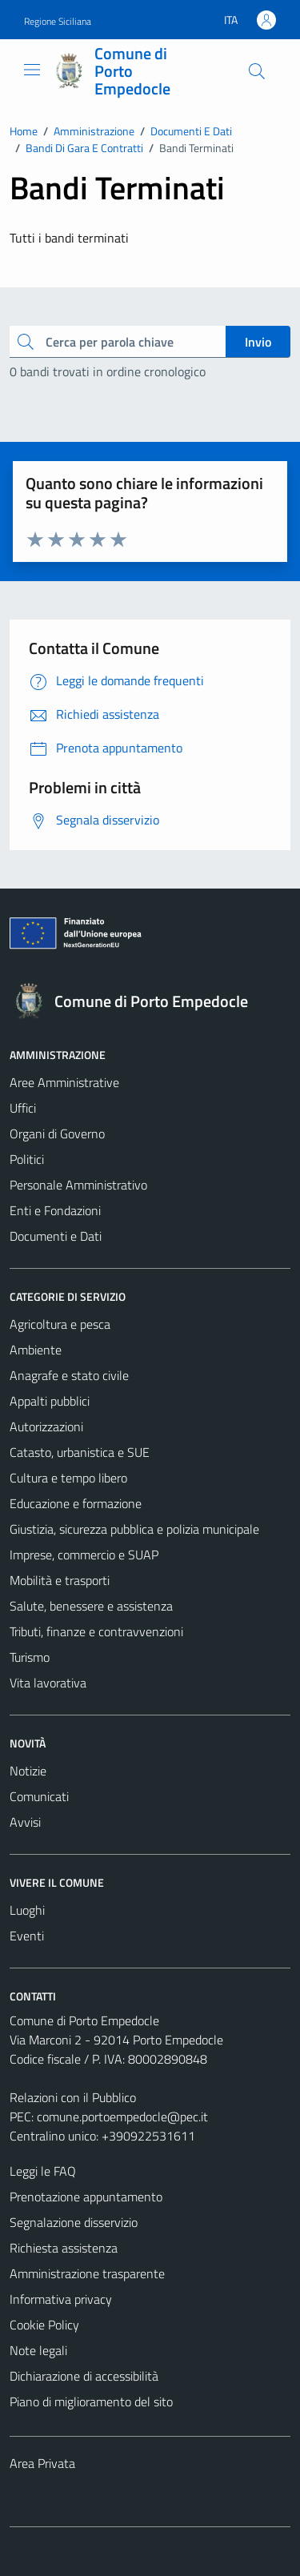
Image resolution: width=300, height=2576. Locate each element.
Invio (258, 341)
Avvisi (25, 1822)
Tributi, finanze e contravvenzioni (96, 1631)
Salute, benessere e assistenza (91, 1605)
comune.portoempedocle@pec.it (122, 2116)
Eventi (27, 1935)
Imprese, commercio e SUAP (84, 1554)
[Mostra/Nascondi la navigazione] (32, 69)
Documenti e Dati (56, 1236)
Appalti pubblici (50, 1400)
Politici (27, 1159)
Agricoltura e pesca (60, 1324)
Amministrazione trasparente (87, 2273)
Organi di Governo (57, 1133)
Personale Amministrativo (78, 1184)
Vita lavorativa (48, 1682)
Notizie (28, 1770)
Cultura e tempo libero (68, 1477)
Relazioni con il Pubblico (73, 2097)
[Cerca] (257, 71)
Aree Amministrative (64, 1082)
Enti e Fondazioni (55, 1210)
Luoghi (27, 1910)
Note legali (38, 2350)
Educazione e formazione (76, 1503)
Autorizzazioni (46, 1426)
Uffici (23, 1107)
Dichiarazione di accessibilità (84, 2375)
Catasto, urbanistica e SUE (80, 1452)
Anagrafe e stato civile (69, 1375)
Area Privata (42, 2463)
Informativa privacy (61, 2299)
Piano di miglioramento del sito (91, 2401)
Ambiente (36, 1349)
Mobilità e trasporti (60, 1580)
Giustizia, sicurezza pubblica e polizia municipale (134, 1529)
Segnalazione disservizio (74, 2222)
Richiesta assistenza (64, 2247)
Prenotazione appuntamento (86, 2196)
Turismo (30, 1657)
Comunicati (39, 1796)
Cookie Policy (44, 2324)
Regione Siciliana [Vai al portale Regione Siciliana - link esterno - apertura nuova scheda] (57, 21)
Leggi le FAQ (43, 2171)
